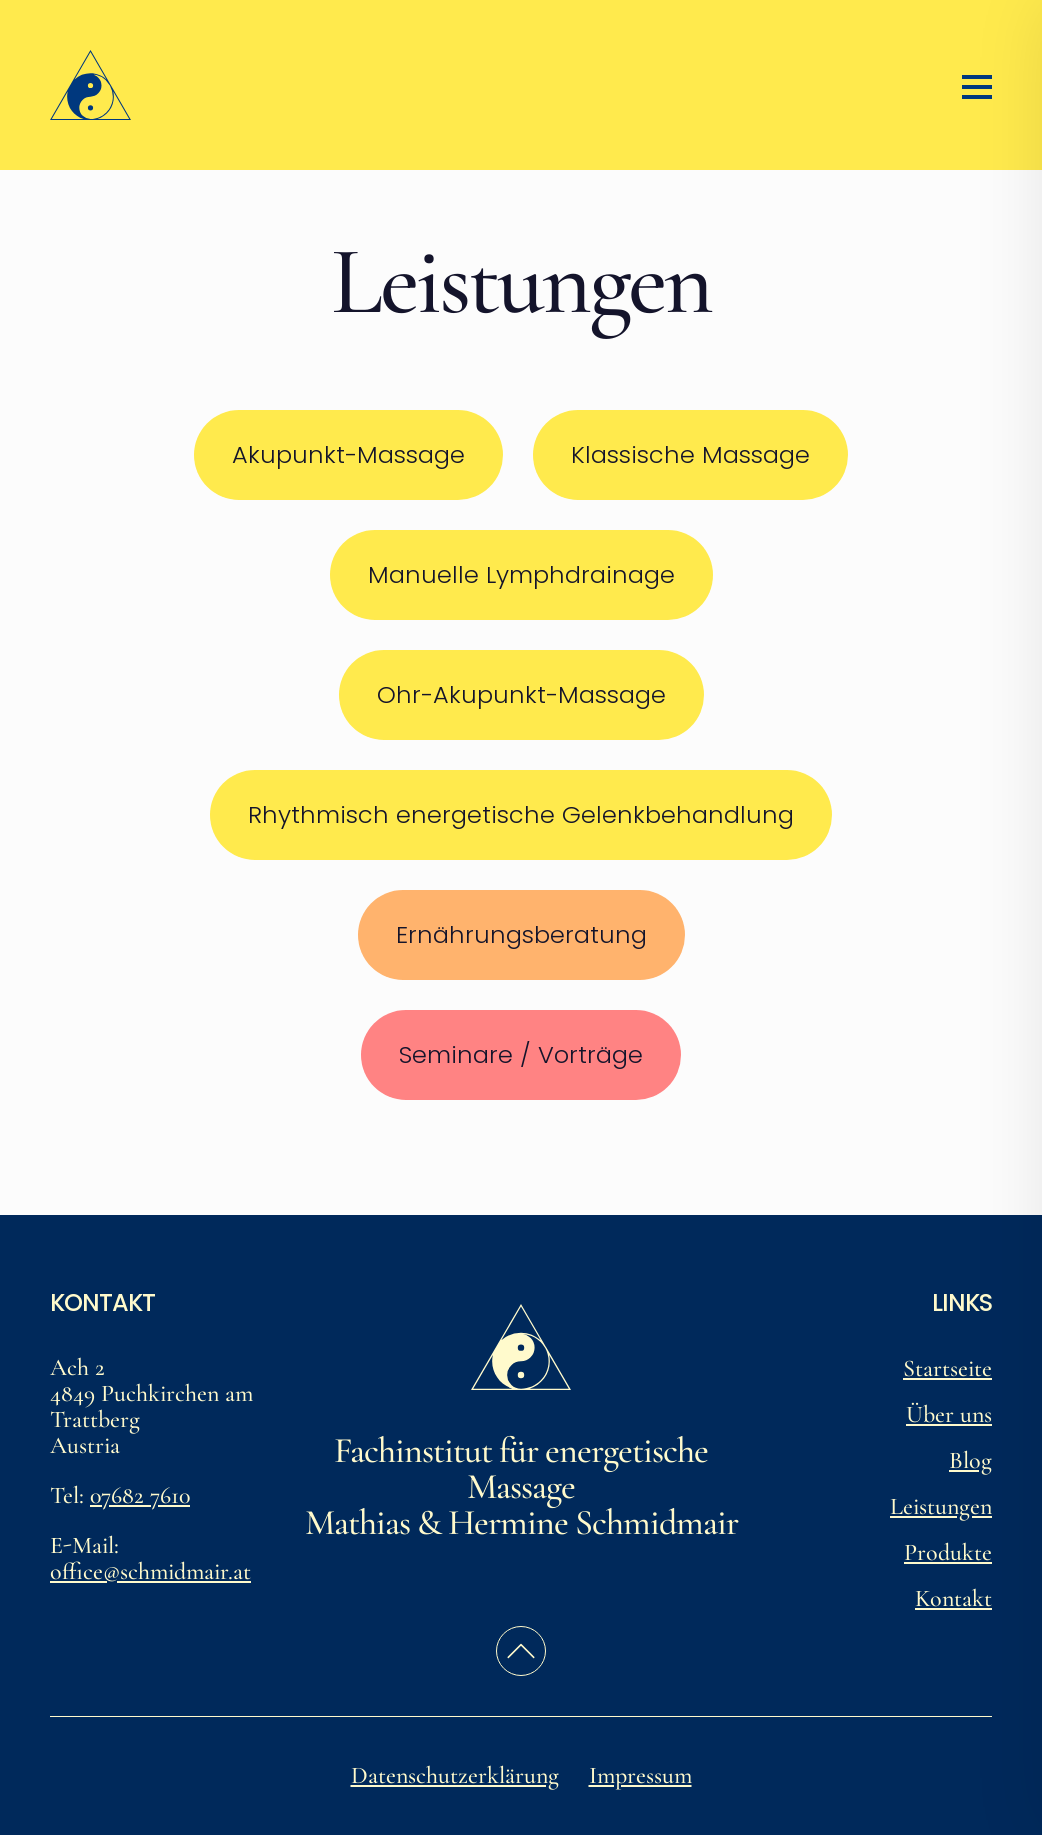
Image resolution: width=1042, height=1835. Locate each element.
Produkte (948, 1552)
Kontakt (953, 1598)
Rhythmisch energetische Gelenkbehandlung (521, 814)
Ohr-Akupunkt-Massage (521, 694)
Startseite (947, 1368)
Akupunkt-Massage (348, 454)
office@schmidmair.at (150, 1571)
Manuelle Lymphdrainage (521, 574)
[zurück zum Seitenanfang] (521, 1651)
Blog (970, 1460)
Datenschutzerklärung (455, 1775)
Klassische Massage (690, 454)
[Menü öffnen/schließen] (977, 85)
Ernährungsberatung (521, 934)
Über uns (949, 1414)
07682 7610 (140, 1495)
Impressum (640, 1775)
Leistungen (941, 1506)
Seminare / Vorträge (521, 1054)
